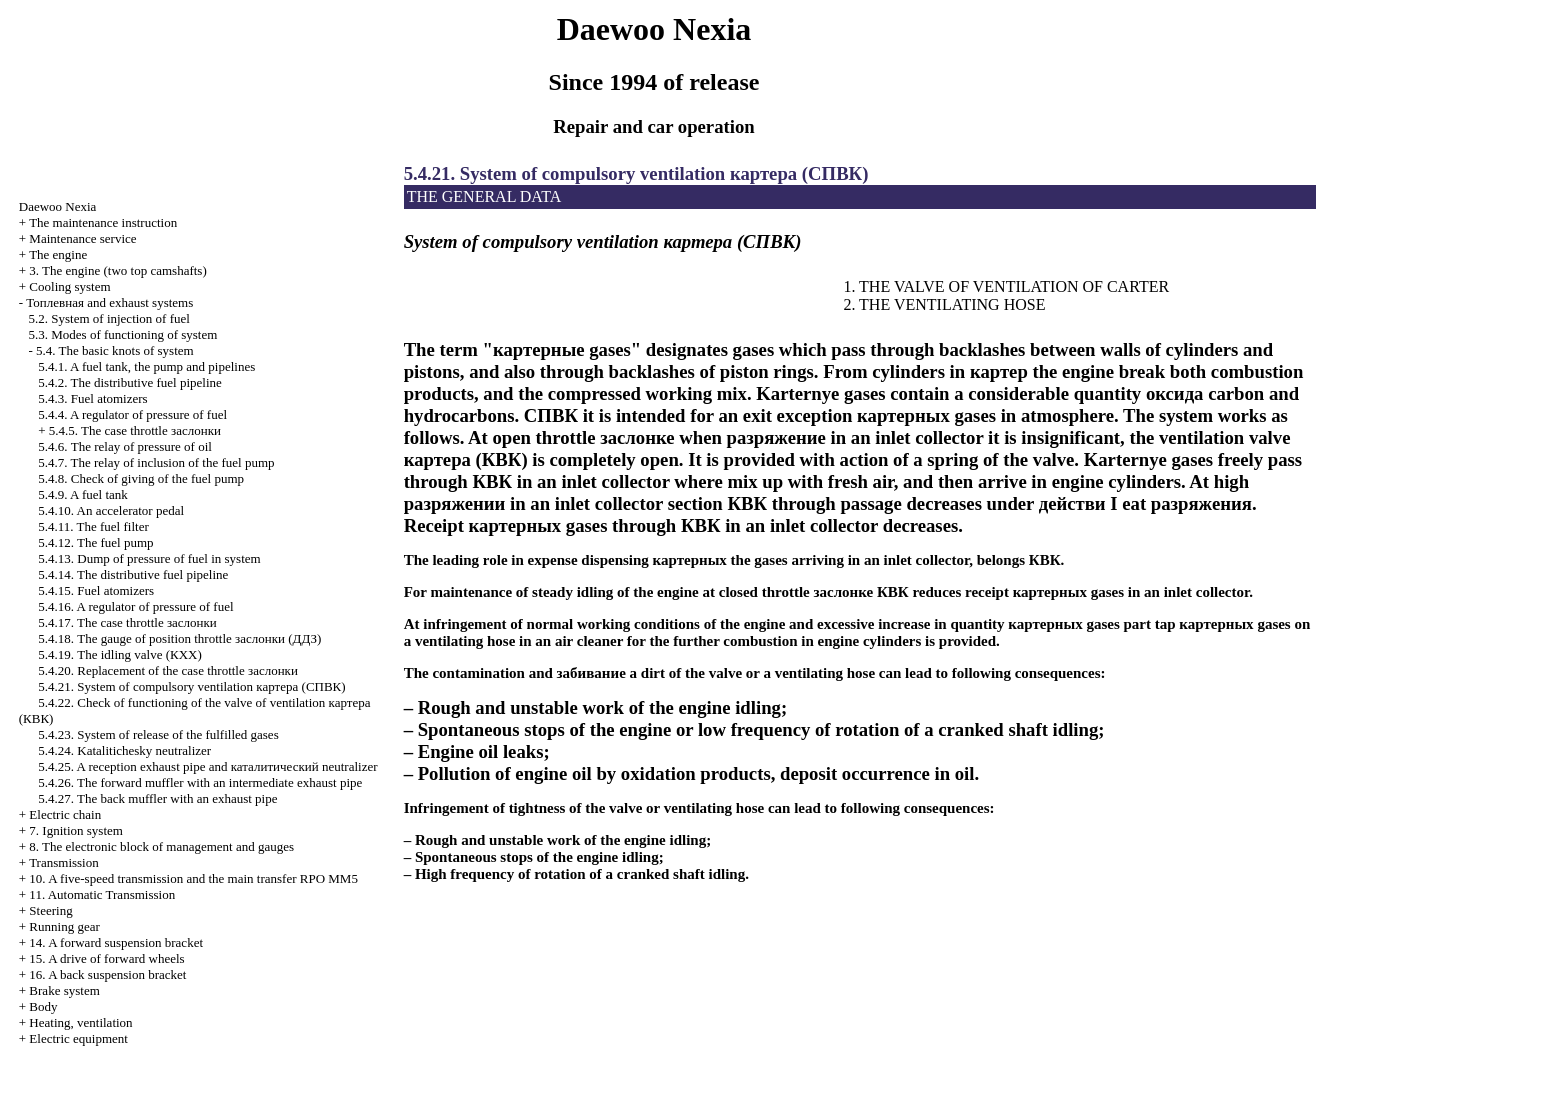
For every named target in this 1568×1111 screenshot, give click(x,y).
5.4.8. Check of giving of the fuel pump (141, 478)
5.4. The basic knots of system (115, 350)
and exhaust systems (109, 302)
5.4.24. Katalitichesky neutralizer (124, 750)
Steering (50, 910)
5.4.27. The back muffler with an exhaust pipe (157, 798)
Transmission (64, 862)
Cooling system (69, 286)
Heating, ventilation (80, 1022)
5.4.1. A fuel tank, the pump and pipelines (146, 366)
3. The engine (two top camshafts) (117, 270)
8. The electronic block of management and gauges (161, 846)
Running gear (64, 926)
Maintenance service (82, 238)
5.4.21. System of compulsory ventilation (191, 686)
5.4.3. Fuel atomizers (92, 398)
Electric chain (65, 814)
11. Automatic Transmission (102, 894)
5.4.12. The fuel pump (95, 542)
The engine (58, 254)
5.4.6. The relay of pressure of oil (125, 446)
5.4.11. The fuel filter (93, 526)
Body (43, 1006)
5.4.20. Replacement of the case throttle (168, 670)
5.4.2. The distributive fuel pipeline (130, 382)
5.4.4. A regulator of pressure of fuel (132, 414)
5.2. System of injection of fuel (109, 318)
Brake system (64, 990)
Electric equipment (78, 1038)
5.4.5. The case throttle (135, 430)
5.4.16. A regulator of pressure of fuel (135, 606)
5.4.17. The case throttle (127, 622)
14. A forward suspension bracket (116, 942)
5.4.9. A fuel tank (83, 494)
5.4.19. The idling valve (120, 654)
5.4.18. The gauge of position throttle (179, 638)
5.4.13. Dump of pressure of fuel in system (149, 558)
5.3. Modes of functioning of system (123, 334)
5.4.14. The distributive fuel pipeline (133, 574)
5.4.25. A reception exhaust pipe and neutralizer (207, 766)
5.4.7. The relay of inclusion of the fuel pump (156, 462)
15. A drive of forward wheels (106, 958)
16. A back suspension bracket (107, 974)
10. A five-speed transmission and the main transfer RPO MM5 (193, 878)
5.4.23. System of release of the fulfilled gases (158, 734)
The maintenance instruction (103, 222)
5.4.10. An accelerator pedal (111, 510)
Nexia (58, 206)
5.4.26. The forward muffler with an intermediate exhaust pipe (200, 782)
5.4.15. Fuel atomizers (96, 590)
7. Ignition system (76, 830)
